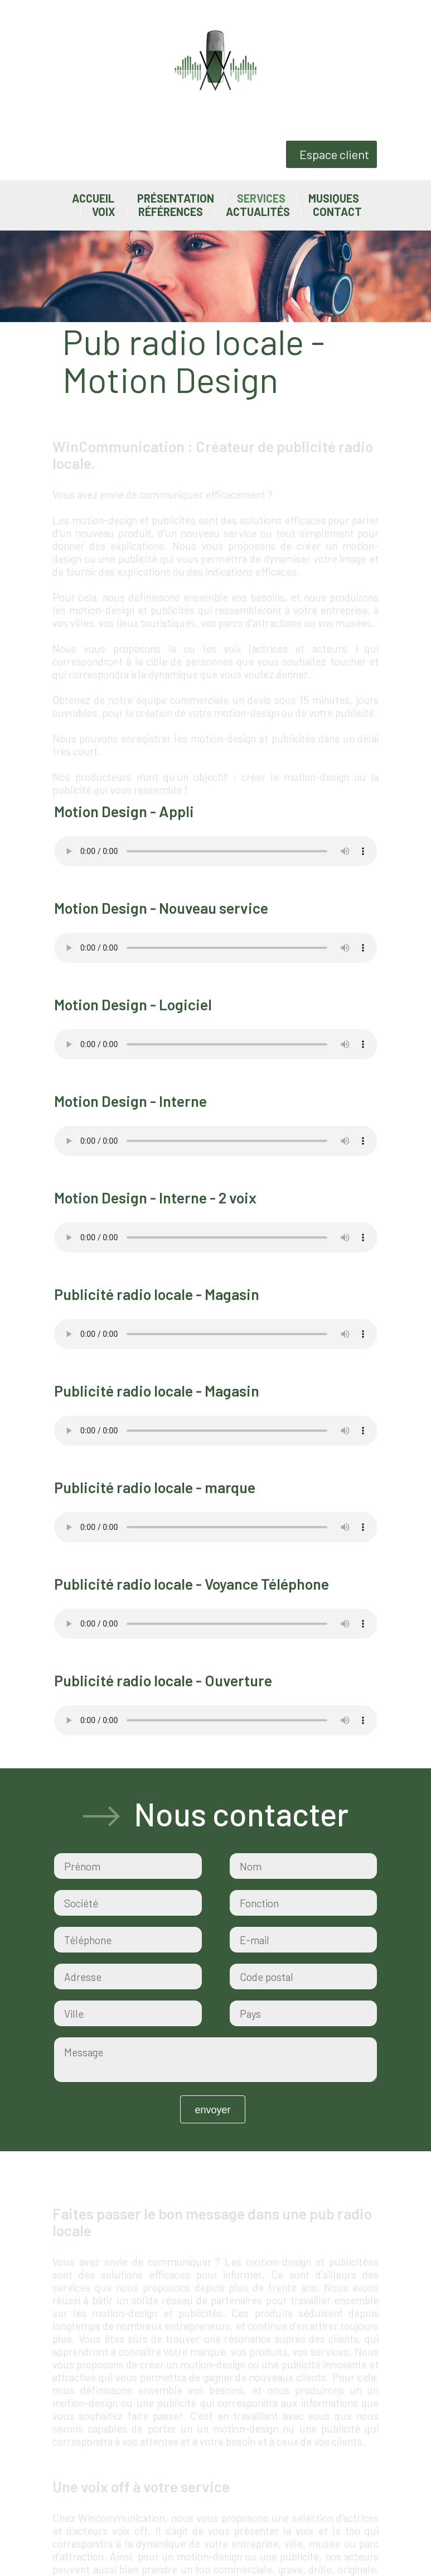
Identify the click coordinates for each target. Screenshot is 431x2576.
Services (261, 198)
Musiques (333, 198)
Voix (103, 211)
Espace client (334, 154)
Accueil (93, 198)
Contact (337, 211)
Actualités (258, 211)
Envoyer (212, 2107)
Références (170, 211)
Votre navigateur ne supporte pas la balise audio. (215, 849)
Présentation (175, 198)
